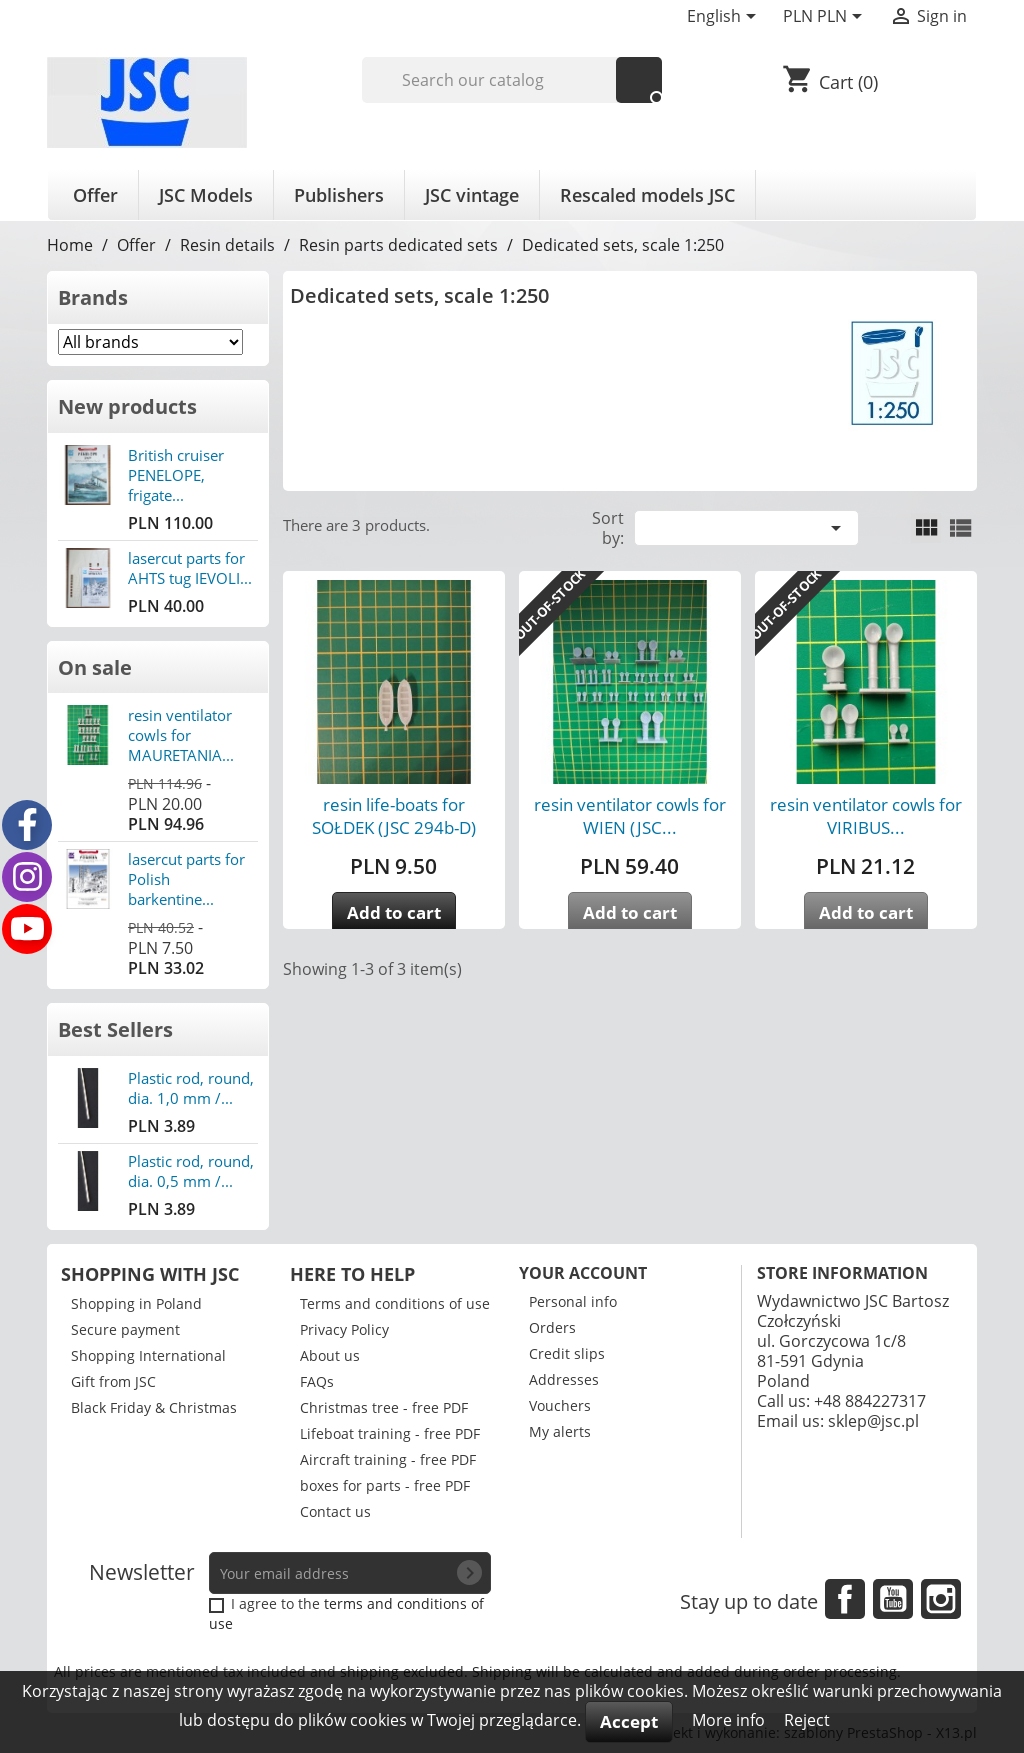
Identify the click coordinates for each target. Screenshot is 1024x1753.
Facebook (845, 1599)
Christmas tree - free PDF (384, 1407)
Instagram (941, 1599)
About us (330, 1355)
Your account (583, 1273)
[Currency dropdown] (826, 18)
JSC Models (206, 195)
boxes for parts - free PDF (385, 1485)
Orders (552, 1327)
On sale (95, 667)
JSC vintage (472, 195)
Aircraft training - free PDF (388, 1459)
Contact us (335, 1511)
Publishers (339, 195)
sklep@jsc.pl (873, 1421)
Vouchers (560, 1405)
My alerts (560, 1431)
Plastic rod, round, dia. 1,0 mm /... (191, 1088)
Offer (95, 195)
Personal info (573, 1301)
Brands (93, 297)
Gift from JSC (113, 1381)
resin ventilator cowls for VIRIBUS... (866, 816)
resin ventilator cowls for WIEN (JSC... (630, 816)
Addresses (564, 1379)
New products (127, 406)
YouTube (893, 1599)
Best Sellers (115, 1029)
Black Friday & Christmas (154, 1407)
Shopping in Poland (136, 1303)
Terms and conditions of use (395, 1303)
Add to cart (394, 912)
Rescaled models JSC (647, 195)
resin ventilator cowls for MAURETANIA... (181, 735)
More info (730, 1720)
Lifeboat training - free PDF (390, 1433)
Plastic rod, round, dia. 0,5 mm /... (191, 1171)
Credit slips (567, 1353)
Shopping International (148, 1355)
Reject (807, 1720)
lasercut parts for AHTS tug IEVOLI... (190, 568)
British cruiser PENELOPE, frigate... (176, 475)
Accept (629, 1721)
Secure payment (125, 1329)
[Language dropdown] (725, 18)
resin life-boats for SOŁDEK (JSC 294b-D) (394, 816)
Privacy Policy (344, 1329)
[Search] (512, 80)
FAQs (317, 1381)
